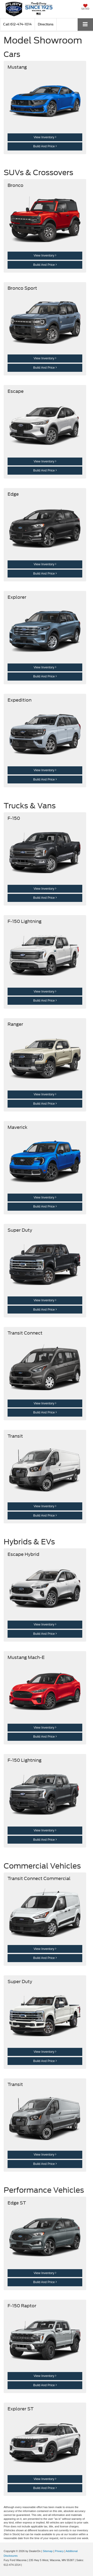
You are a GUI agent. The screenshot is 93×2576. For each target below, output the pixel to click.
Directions (45, 24)
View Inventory (45, 137)
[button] (17, 24)
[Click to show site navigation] (85, 24)
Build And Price (45, 146)
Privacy (59, 2551)
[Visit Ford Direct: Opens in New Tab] (24, 2564)
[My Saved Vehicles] (85, 7)
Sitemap (48, 2551)
